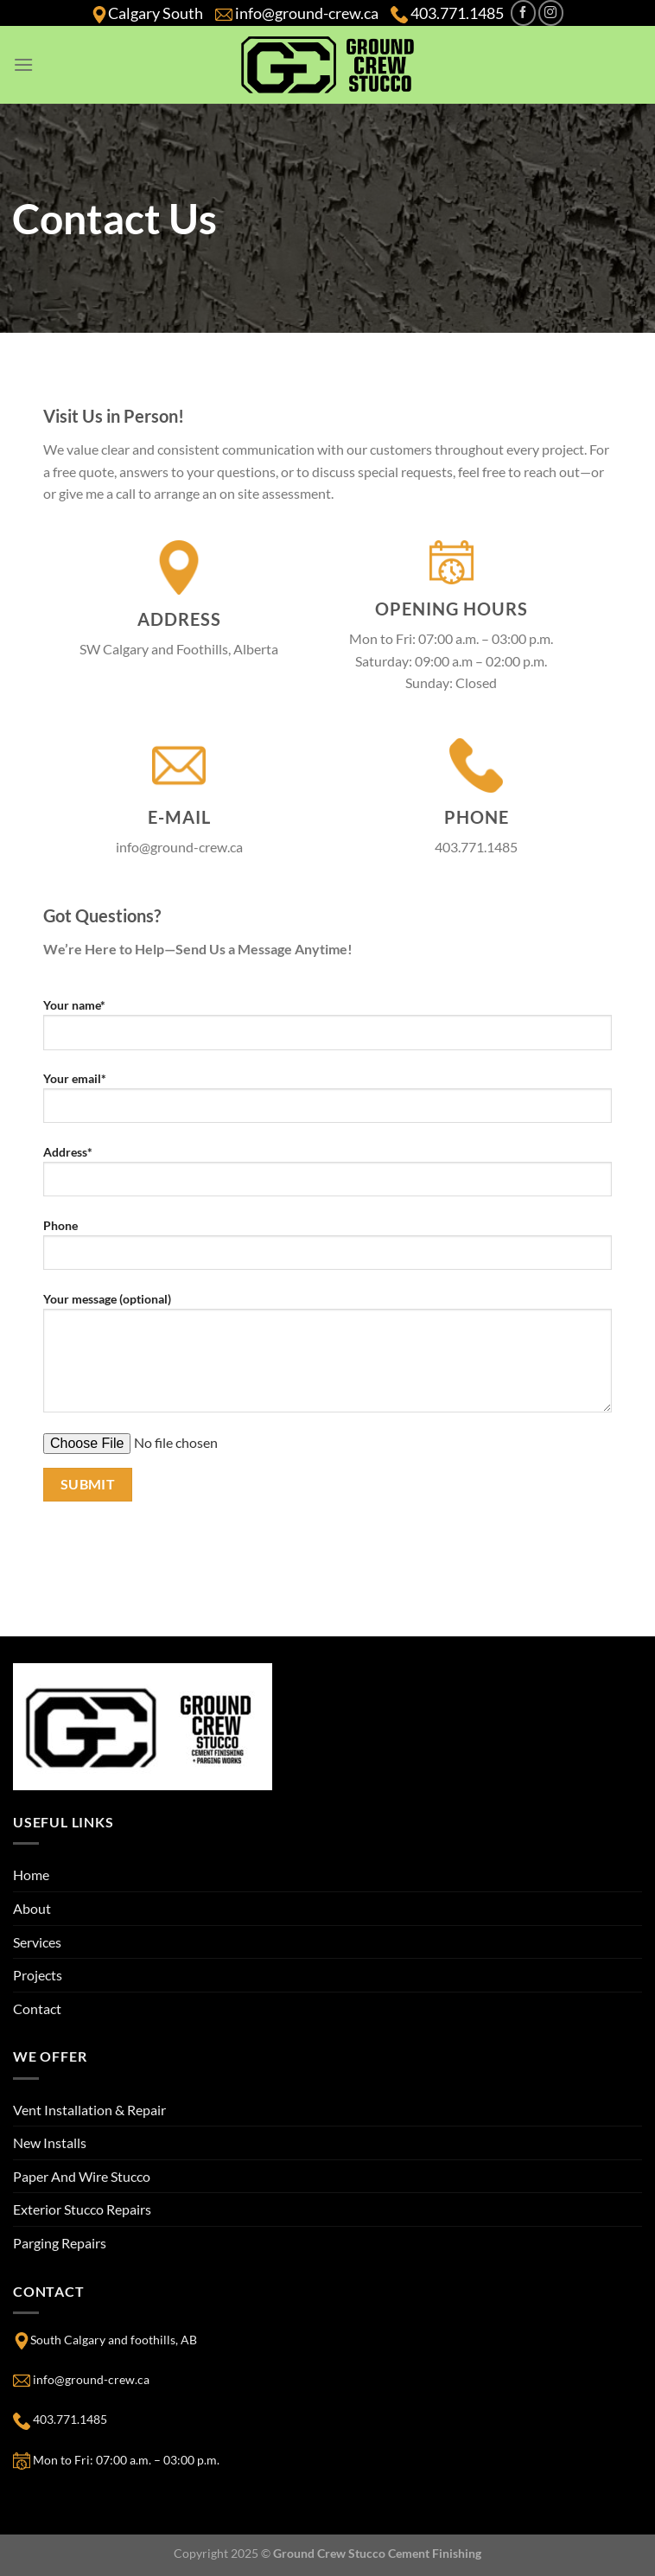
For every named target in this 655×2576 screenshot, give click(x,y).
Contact (37, 2008)
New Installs (49, 2142)
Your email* (327, 1104)
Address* (327, 1177)
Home (31, 1874)
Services (37, 1942)
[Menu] (23, 64)
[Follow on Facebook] (523, 12)
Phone (327, 1251)
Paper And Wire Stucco (81, 2176)
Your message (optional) (327, 1358)
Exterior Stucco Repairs (82, 2209)
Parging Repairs (59, 2243)
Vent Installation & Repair (89, 2109)
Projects (37, 1975)
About (32, 1908)
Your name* (327, 1030)
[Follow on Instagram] (550, 12)
